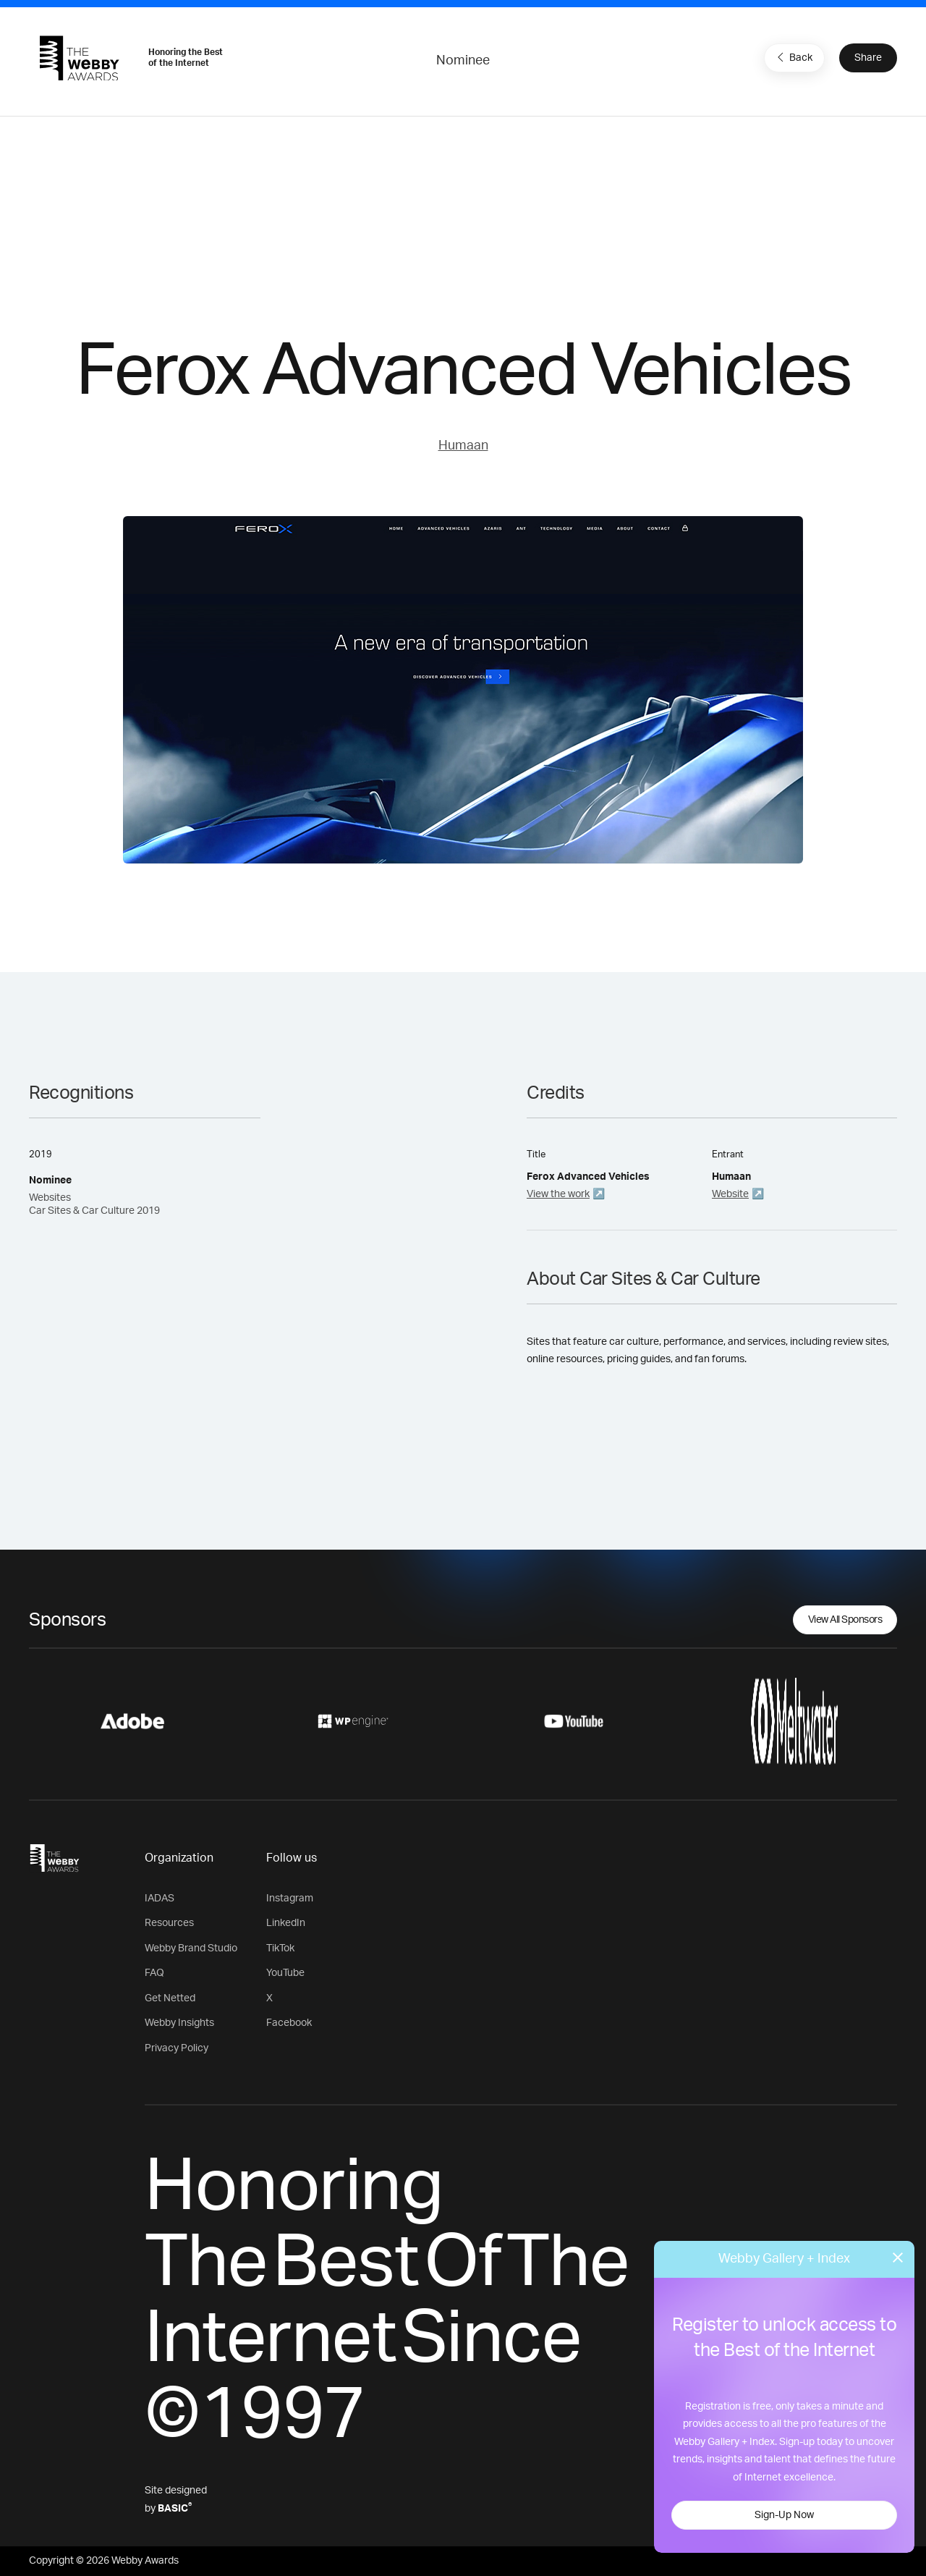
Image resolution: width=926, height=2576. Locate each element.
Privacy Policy (176, 2048)
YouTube (285, 1973)
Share (868, 58)
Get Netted (170, 1998)
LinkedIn (285, 1923)
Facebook (289, 2023)
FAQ (154, 1973)
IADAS (159, 1898)
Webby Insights (179, 2023)
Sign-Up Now (784, 2515)
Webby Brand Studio (191, 1948)
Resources (169, 1923)
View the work (558, 1194)
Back (792, 57)
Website (730, 1194)
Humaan (463, 445)
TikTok (280, 1948)
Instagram (289, 1898)
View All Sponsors (845, 1620)
